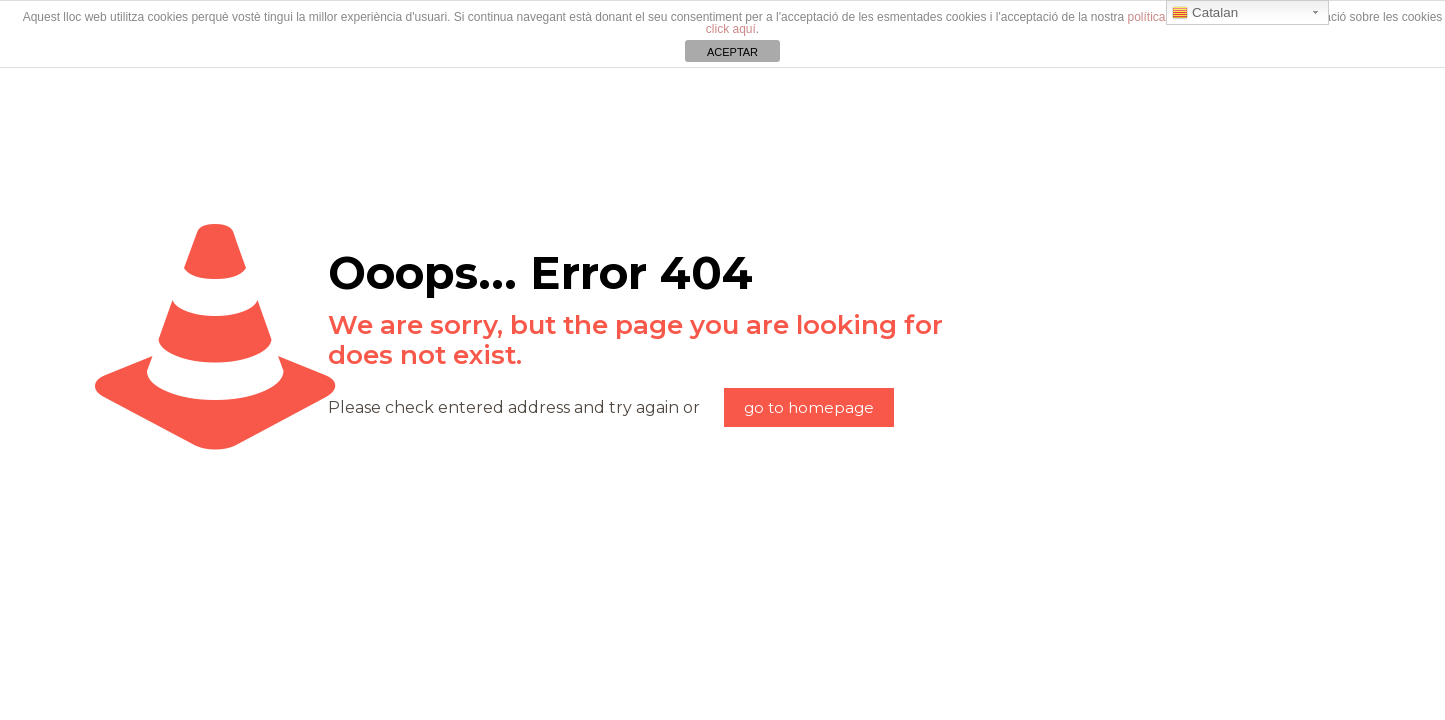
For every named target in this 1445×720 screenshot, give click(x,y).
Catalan (1205, 13)
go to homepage (809, 407)
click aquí (731, 29)
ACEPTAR (732, 52)
